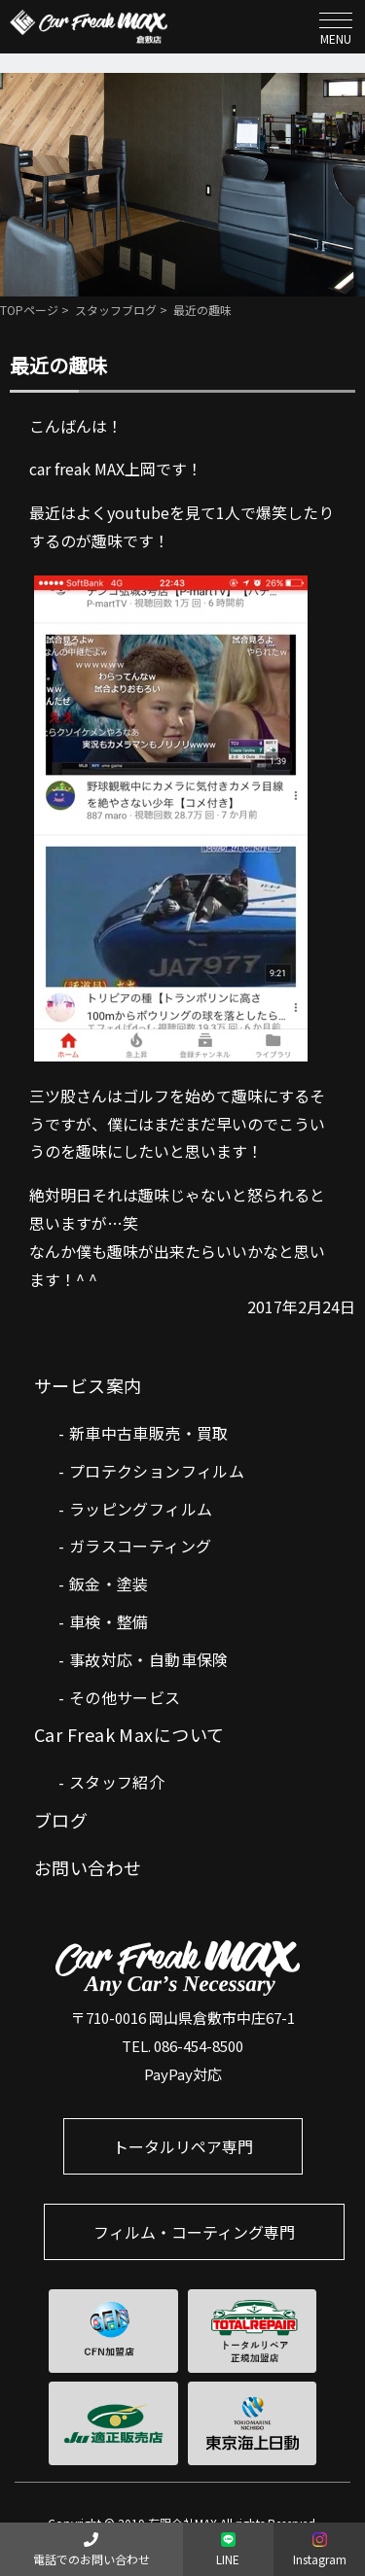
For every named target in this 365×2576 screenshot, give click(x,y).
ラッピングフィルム (141, 1508)
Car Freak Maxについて (129, 1734)
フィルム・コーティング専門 (194, 2232)
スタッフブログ (116, 309)
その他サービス (125, 1697)
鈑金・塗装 (109, 1583)
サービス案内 (88, 1385)
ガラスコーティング (140, 1545)
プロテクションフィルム (156, 1470)
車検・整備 (109, 1621)
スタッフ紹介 (116, 1781)
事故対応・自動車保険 (149, 1659)
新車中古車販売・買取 (149, 1433)
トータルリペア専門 (183, 2146)
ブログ (61, 1819)
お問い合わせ (88, 1867)
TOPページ (29, 309)
